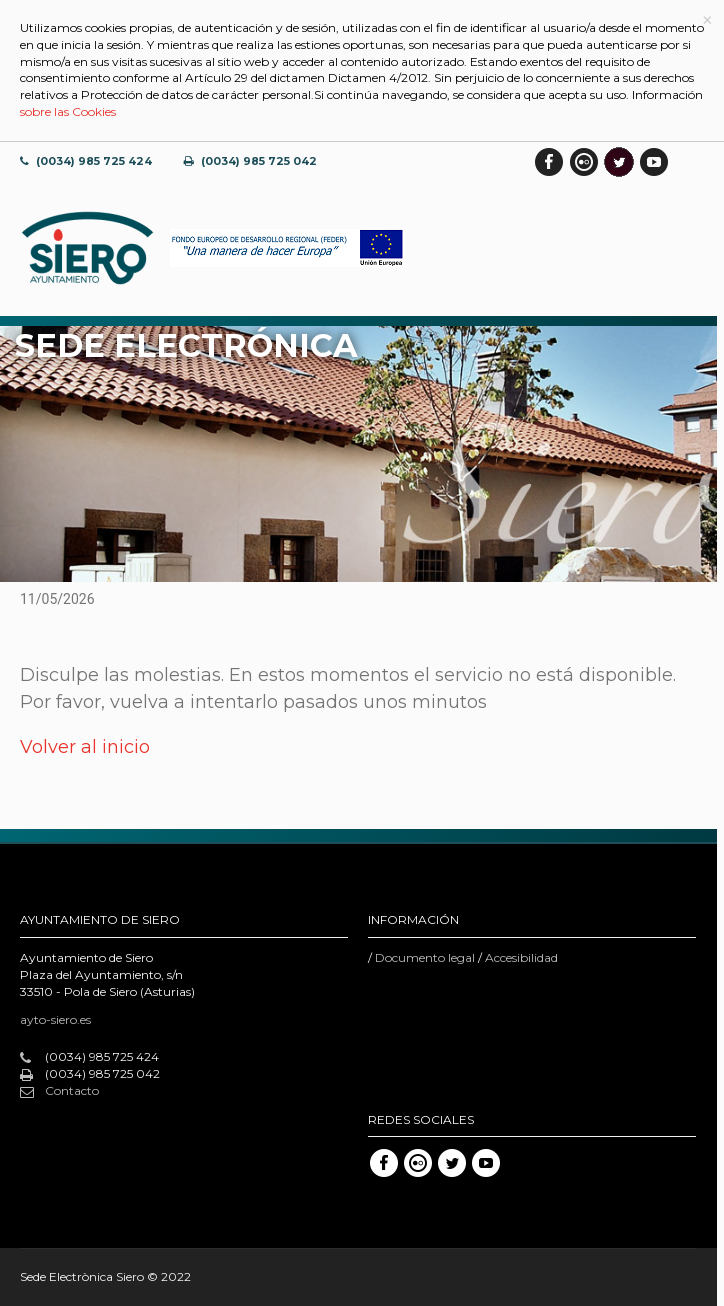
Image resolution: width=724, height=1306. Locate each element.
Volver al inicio (85, 747)
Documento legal (425, 957)
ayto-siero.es (55, 1019)
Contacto (59, 1091)
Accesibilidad (521, 957)
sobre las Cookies (68, 111)
